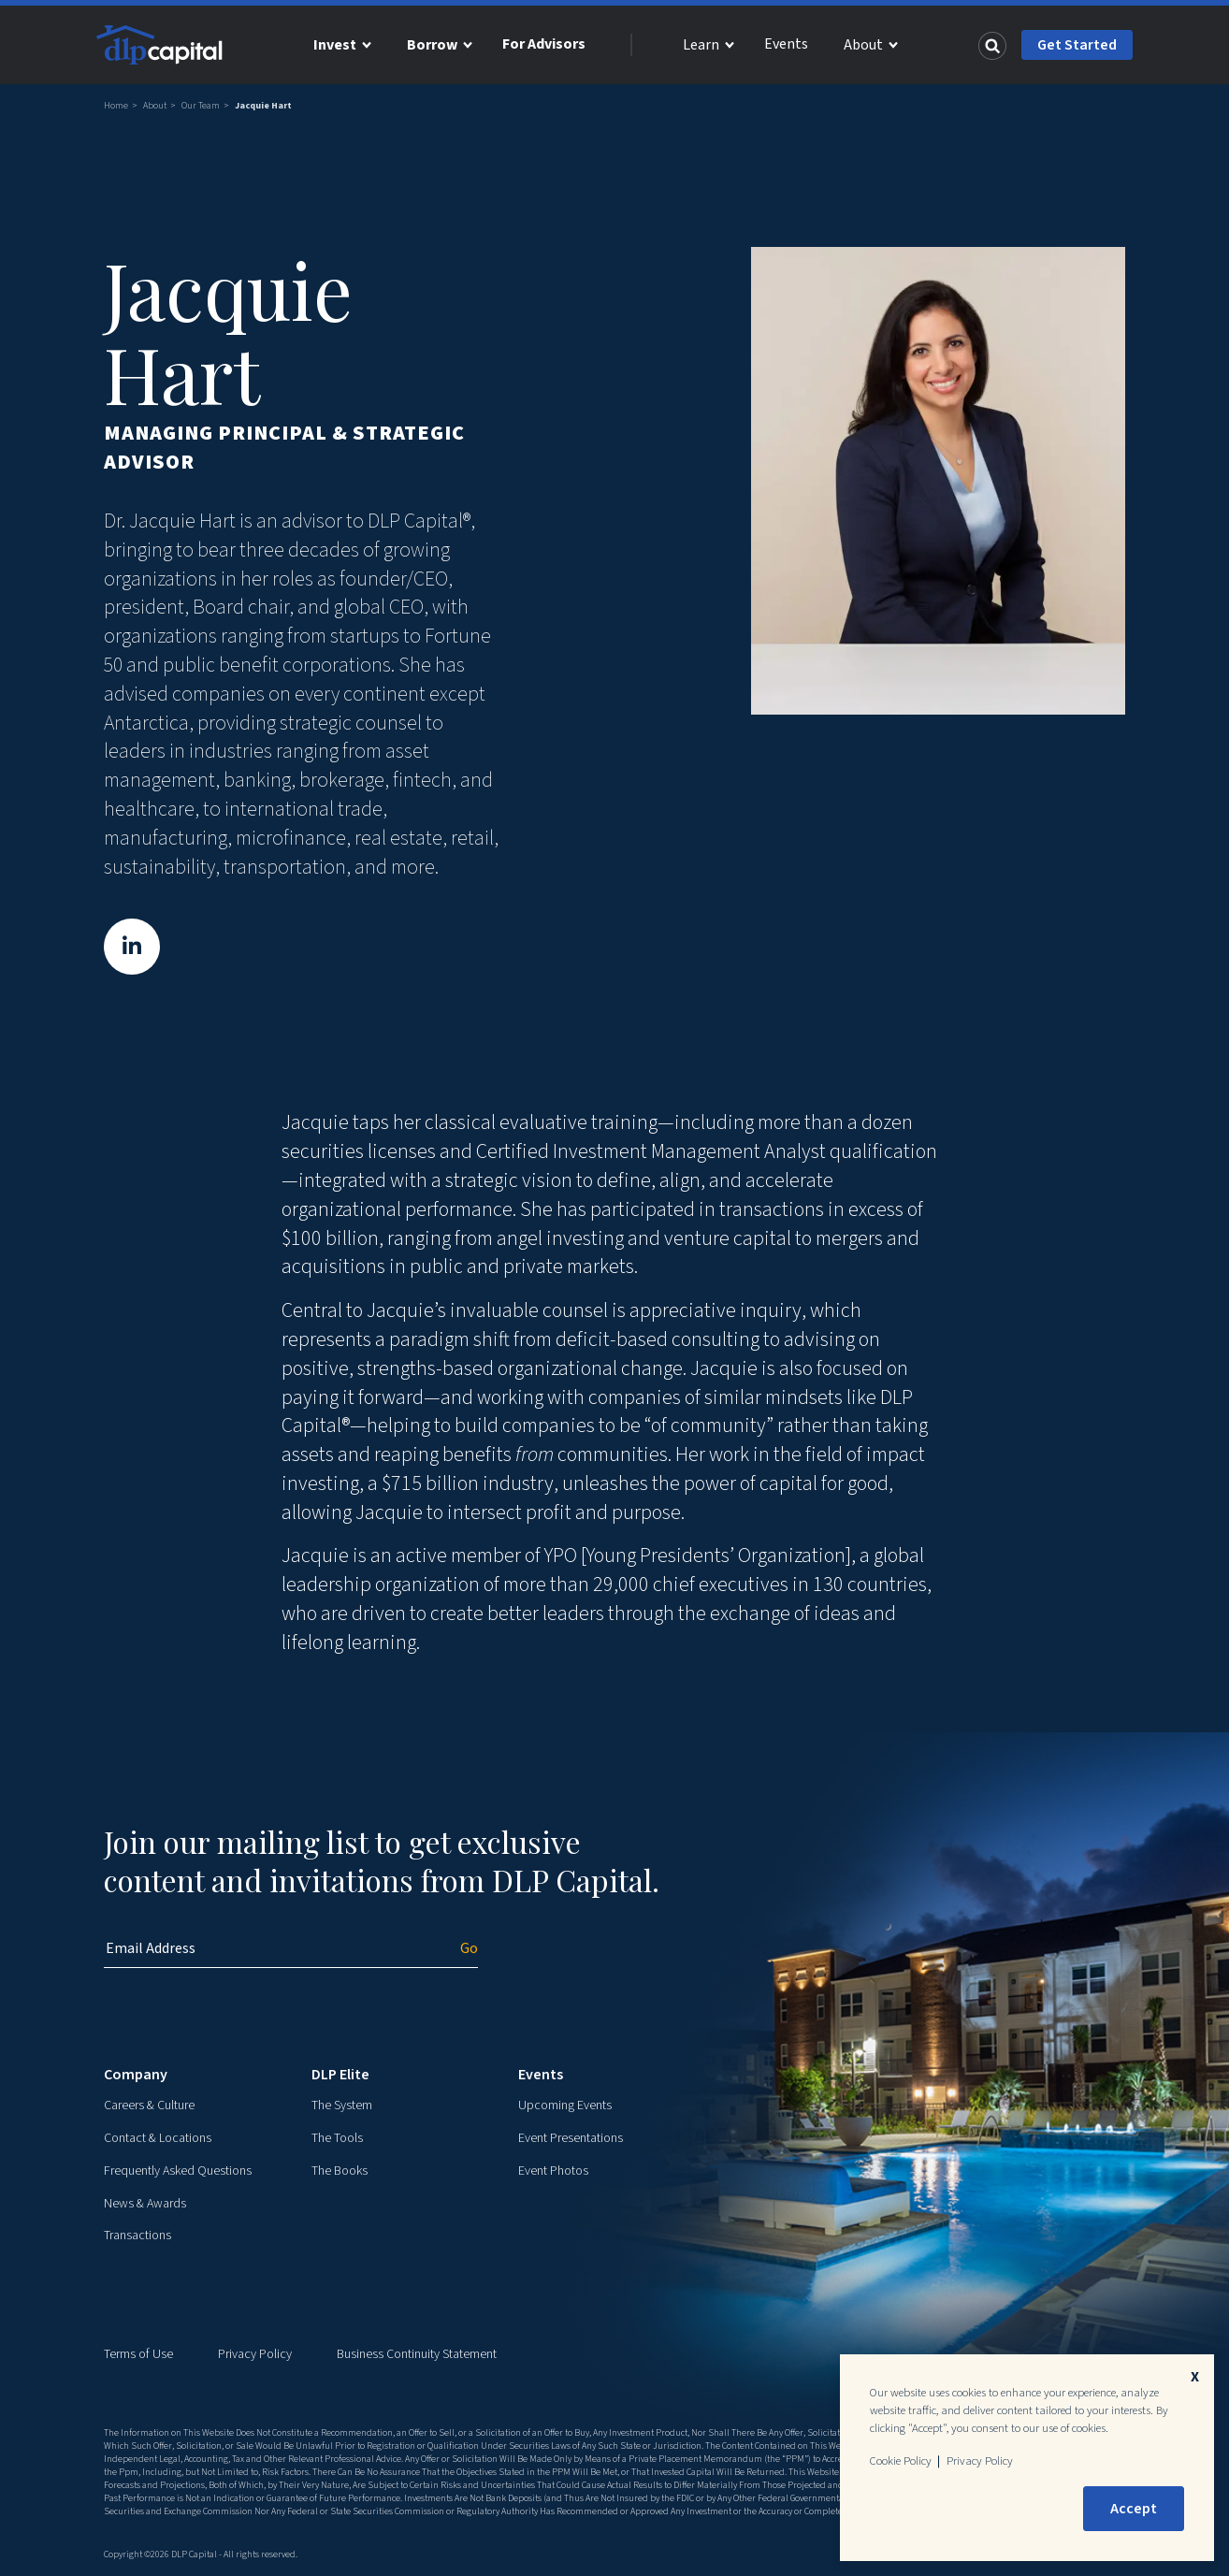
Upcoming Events (565, 2105)
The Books (339, 2171)
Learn (701, 45)
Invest (334, 45)
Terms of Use (138, 2354)
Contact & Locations (157, 2138)
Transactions (137, 2235)
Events (786, 44)
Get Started (1077, 45)
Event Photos (553, 2171)
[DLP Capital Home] (161, 45)
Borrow (432, 45)
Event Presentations (570, 2138)
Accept (1133, 2508)
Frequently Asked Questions (178, 2171)
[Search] (992, 45)
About (863, 45)
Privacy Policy (255, 2354)
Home (116, 105)
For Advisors (544, 44)
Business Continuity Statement (417, 2354)
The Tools (337, 2138)
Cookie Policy (901, 2461)
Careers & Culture (149, 2105)
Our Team (200, 105)
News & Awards (145, 2203)
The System (341, 2105)
